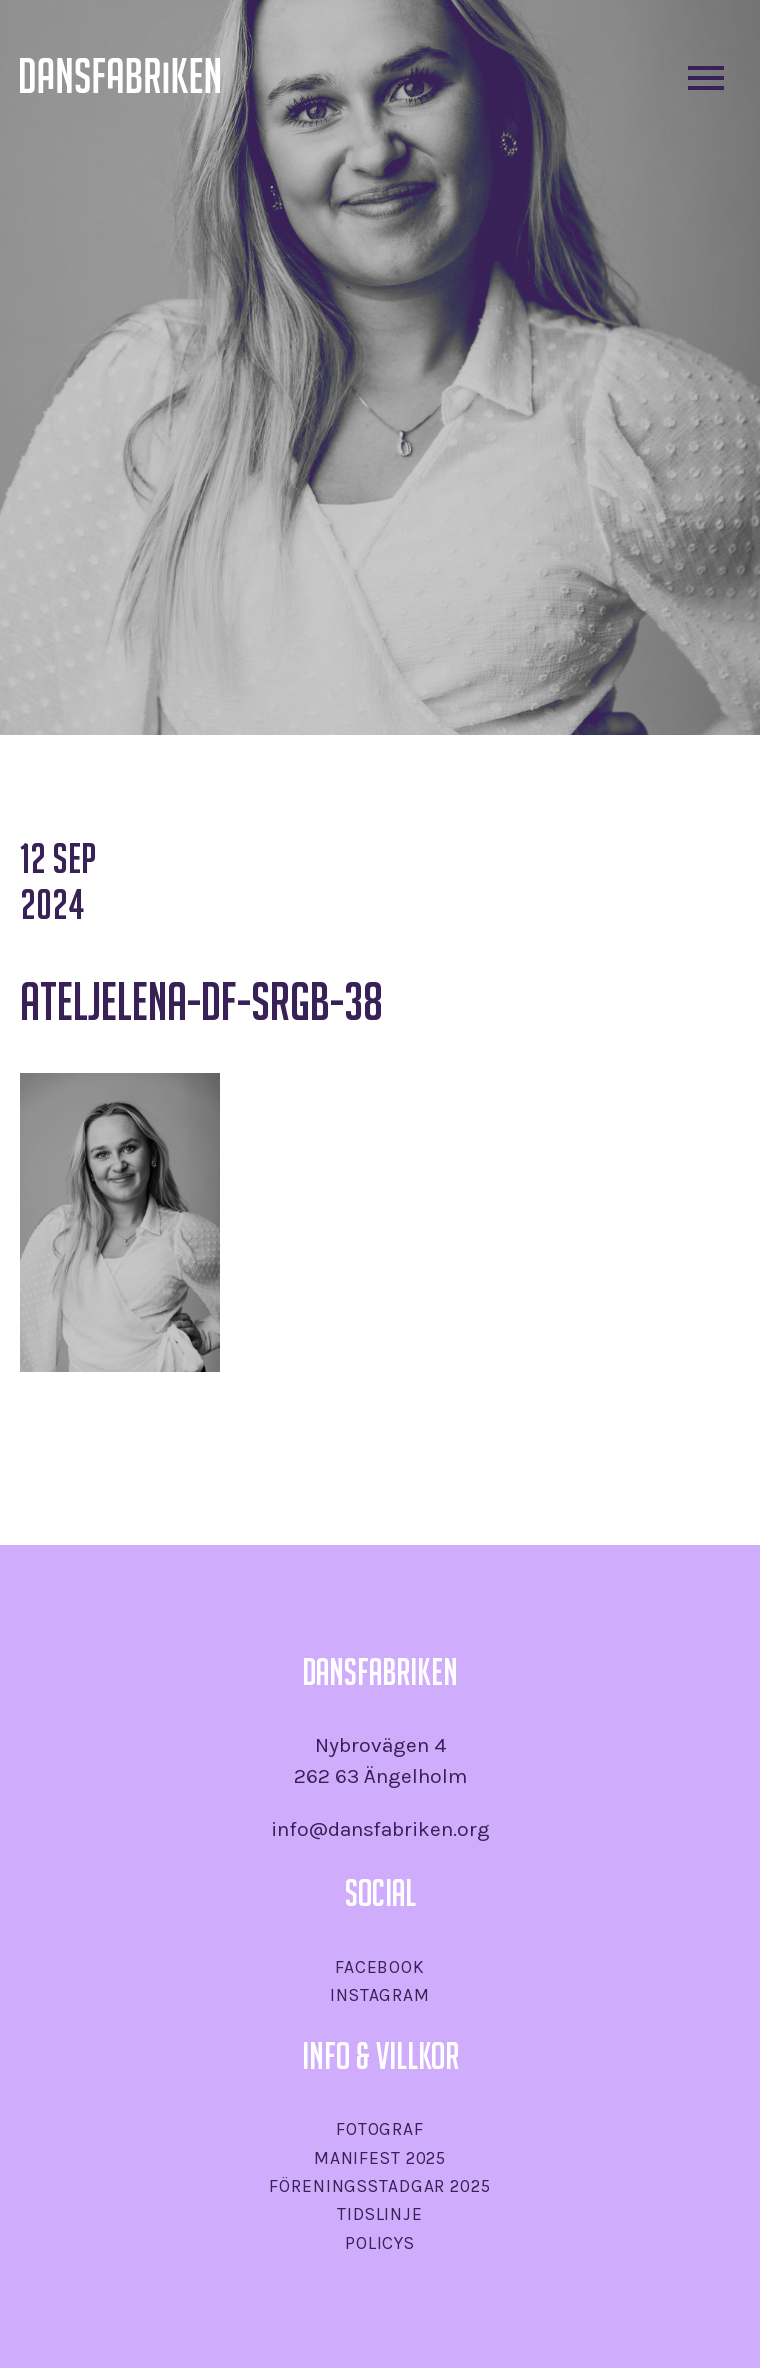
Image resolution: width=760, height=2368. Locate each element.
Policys (380, 2243)
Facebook (380, 1967)
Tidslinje (380, 2214)
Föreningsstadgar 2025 (379, 2186)
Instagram (380, 1995)
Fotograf (380, 2129)
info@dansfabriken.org (380, 1829)
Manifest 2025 (380, 2158)
